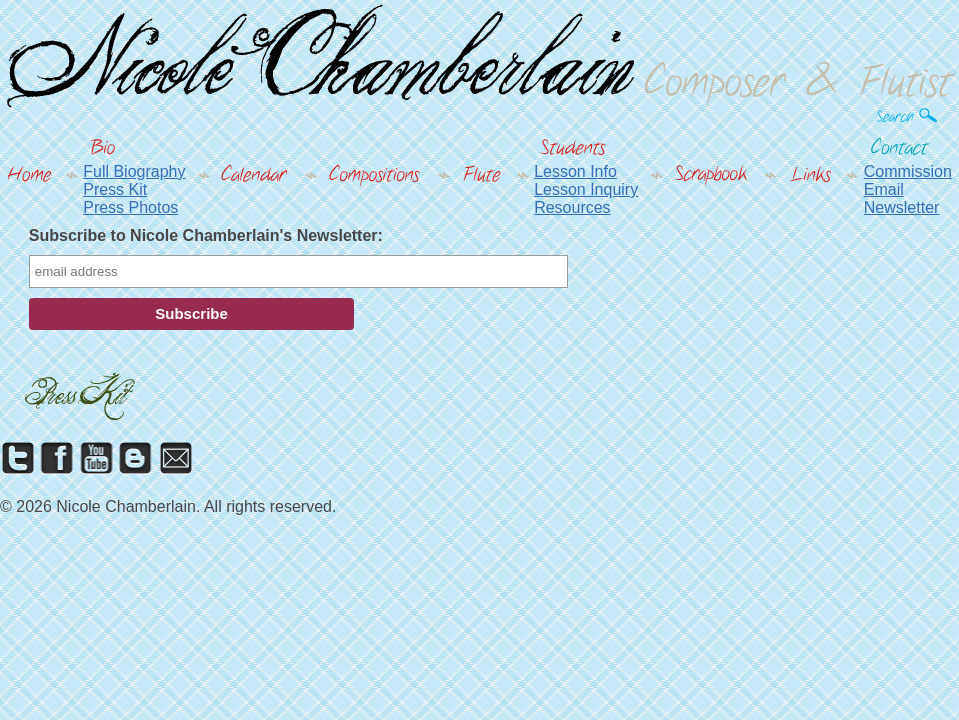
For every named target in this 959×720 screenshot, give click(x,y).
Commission (908, 171)
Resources (572, 207)
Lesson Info (575, 171)
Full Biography (134, 171)
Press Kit (115, 189)
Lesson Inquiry (586, 189)
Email (884, 189)
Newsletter (902, 207)
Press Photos (130, 207)
